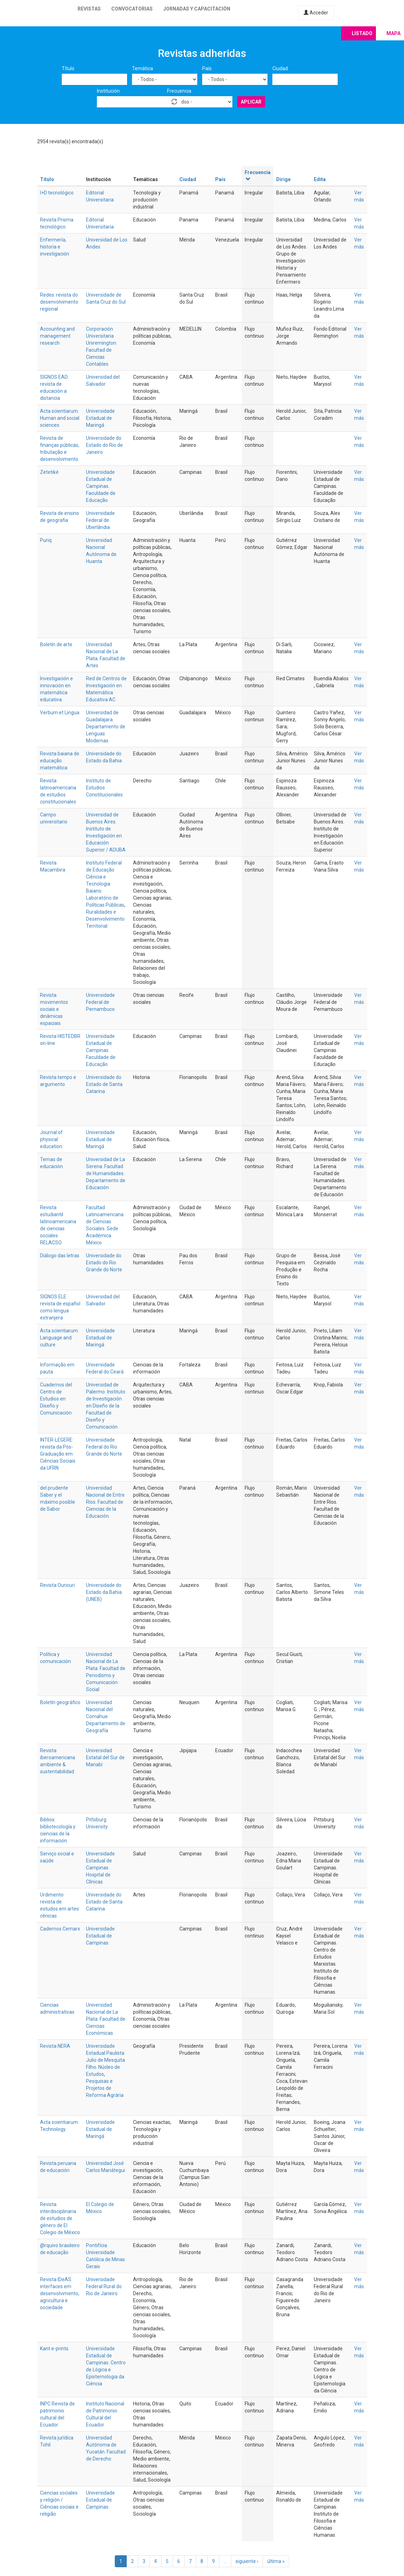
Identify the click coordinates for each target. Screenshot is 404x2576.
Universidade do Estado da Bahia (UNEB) (104, 1592)
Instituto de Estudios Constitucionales (104, 787)
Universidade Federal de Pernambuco (100, 1002)
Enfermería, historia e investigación (54, 247)
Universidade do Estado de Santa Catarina (104, 1084)
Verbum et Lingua (59, 712)
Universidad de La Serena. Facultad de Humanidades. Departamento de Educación (105, 1173)
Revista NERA (55, 2046)
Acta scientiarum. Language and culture (59, 1337)
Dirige (283, 179)
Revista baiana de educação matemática (59, 760)
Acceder (316, 12)
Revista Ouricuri (57, 1585)
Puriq (46, 540)
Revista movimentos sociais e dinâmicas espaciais (54, 1009)
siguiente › (247, 2561)
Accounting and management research (57, 336)
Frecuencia (179, 91)
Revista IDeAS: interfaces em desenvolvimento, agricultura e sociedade (59, 2293)
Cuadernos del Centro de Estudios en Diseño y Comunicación (56, 1399)
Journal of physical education (51, 1139)
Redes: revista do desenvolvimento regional (59, 302)
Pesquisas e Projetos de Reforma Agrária (105, 2088)
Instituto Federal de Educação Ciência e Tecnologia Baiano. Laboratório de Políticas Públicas (105, 884)
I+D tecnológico (57, 193)
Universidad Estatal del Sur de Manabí (105, 1757)
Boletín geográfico (60, 1702)
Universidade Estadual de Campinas (100, 1936)
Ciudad (280, 68)
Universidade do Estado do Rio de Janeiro (104, 445)
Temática (142, 68)
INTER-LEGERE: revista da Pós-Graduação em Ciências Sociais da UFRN (57, 1454)
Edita (320, 179)
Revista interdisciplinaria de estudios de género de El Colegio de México (60, 2218)
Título (68, 68)
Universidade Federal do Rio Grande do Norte (104, 1447)
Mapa (393, 33)
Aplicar (251, 102)
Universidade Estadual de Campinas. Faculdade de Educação (100, 486)
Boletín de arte (56, 644)
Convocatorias (132, 9)
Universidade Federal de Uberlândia (100, 520)
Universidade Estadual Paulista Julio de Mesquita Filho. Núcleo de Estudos (105, 2060)
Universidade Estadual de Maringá (100, 418)
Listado (362, 33)
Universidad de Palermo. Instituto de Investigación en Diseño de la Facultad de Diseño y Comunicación (105, 1406)
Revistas (89, 9)
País (207, 68)
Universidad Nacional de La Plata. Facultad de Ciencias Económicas (105, 2019)
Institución (108, 91)
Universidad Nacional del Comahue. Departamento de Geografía (105, 1716)
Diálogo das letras (59, 1255)
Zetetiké (49, 472)
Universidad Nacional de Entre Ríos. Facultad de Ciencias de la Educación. (105, 1502)
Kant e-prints (54, 2348)
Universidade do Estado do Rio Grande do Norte (104, 1262)
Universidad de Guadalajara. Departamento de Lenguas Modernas (105, 726)
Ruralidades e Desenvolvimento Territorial (105, 919)
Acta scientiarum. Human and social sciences (59, 418)
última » (276, 2561)
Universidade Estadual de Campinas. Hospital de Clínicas (100, 1868)
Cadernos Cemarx (60, 1929)
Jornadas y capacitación (196, 9)
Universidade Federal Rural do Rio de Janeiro (104, 2286)
